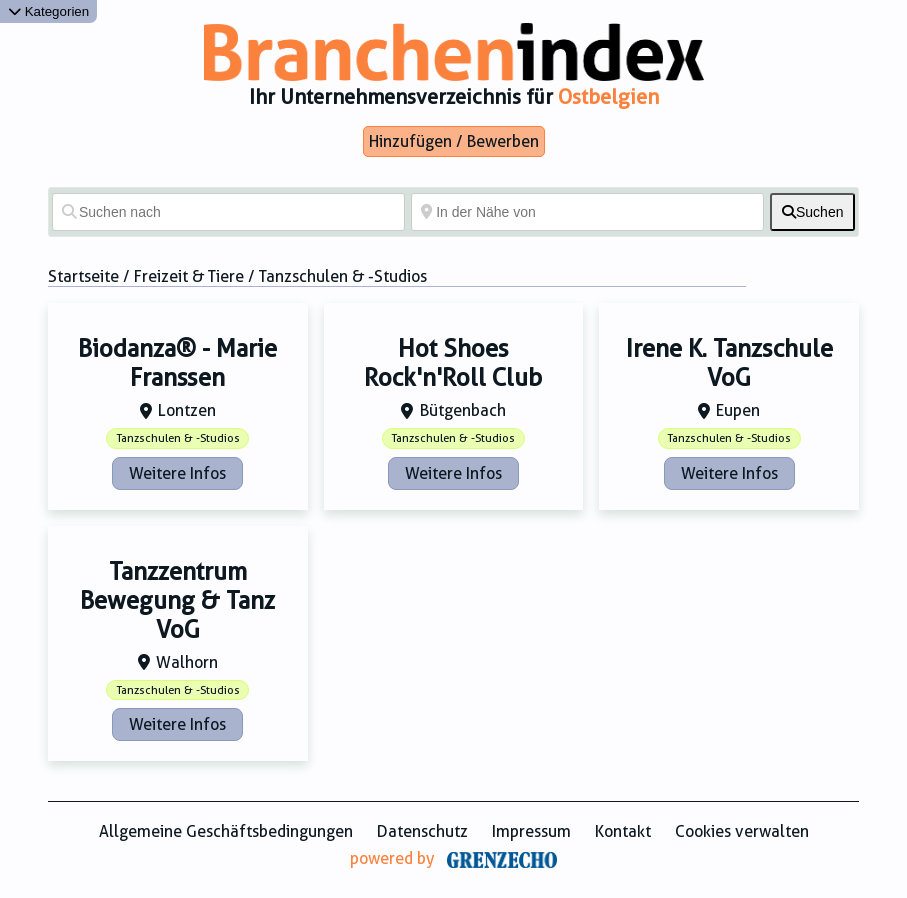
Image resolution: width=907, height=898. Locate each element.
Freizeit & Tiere (189, 276)
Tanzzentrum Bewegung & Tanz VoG (177, 601)
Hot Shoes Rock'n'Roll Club (453, 363)
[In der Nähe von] (587, 212)
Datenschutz (422, 831)
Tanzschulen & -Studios (178, 438)
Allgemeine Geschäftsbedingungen (226, 831)
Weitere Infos (177, 473)
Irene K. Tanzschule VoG (729, 363)
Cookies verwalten (742, 831)
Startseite (83, 276)
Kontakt (623, 831)
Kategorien (48, 11)
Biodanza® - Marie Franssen (177, 363)
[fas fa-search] (812, 212)
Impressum (531, 831)
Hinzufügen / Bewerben (454, 141)
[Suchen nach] (228, 212)
